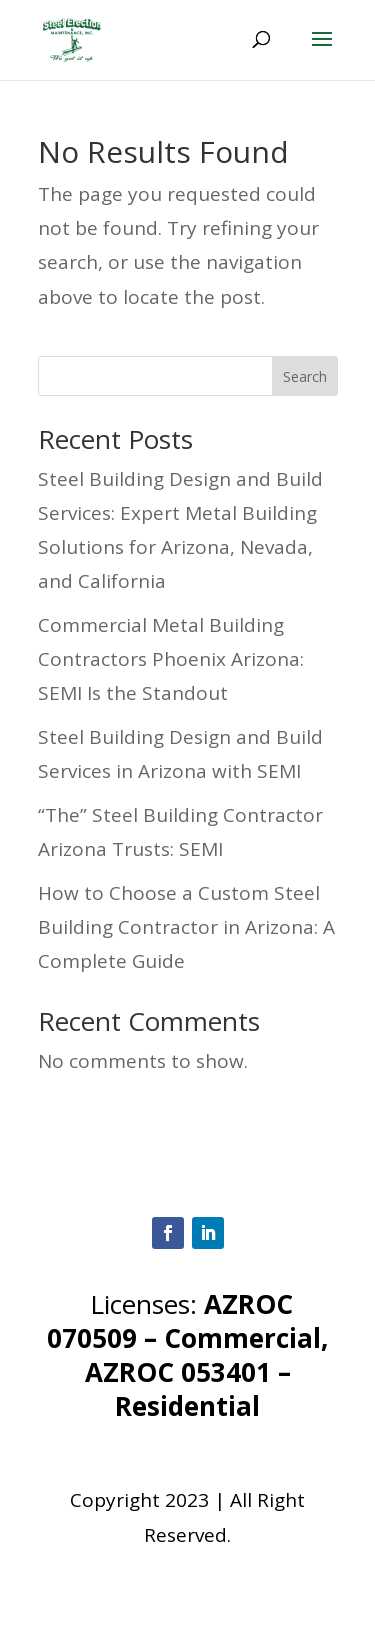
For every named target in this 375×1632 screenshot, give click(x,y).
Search (305, 376)
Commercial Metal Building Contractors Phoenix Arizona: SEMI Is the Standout (171, 659)
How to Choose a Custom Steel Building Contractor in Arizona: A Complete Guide (186, 927)
